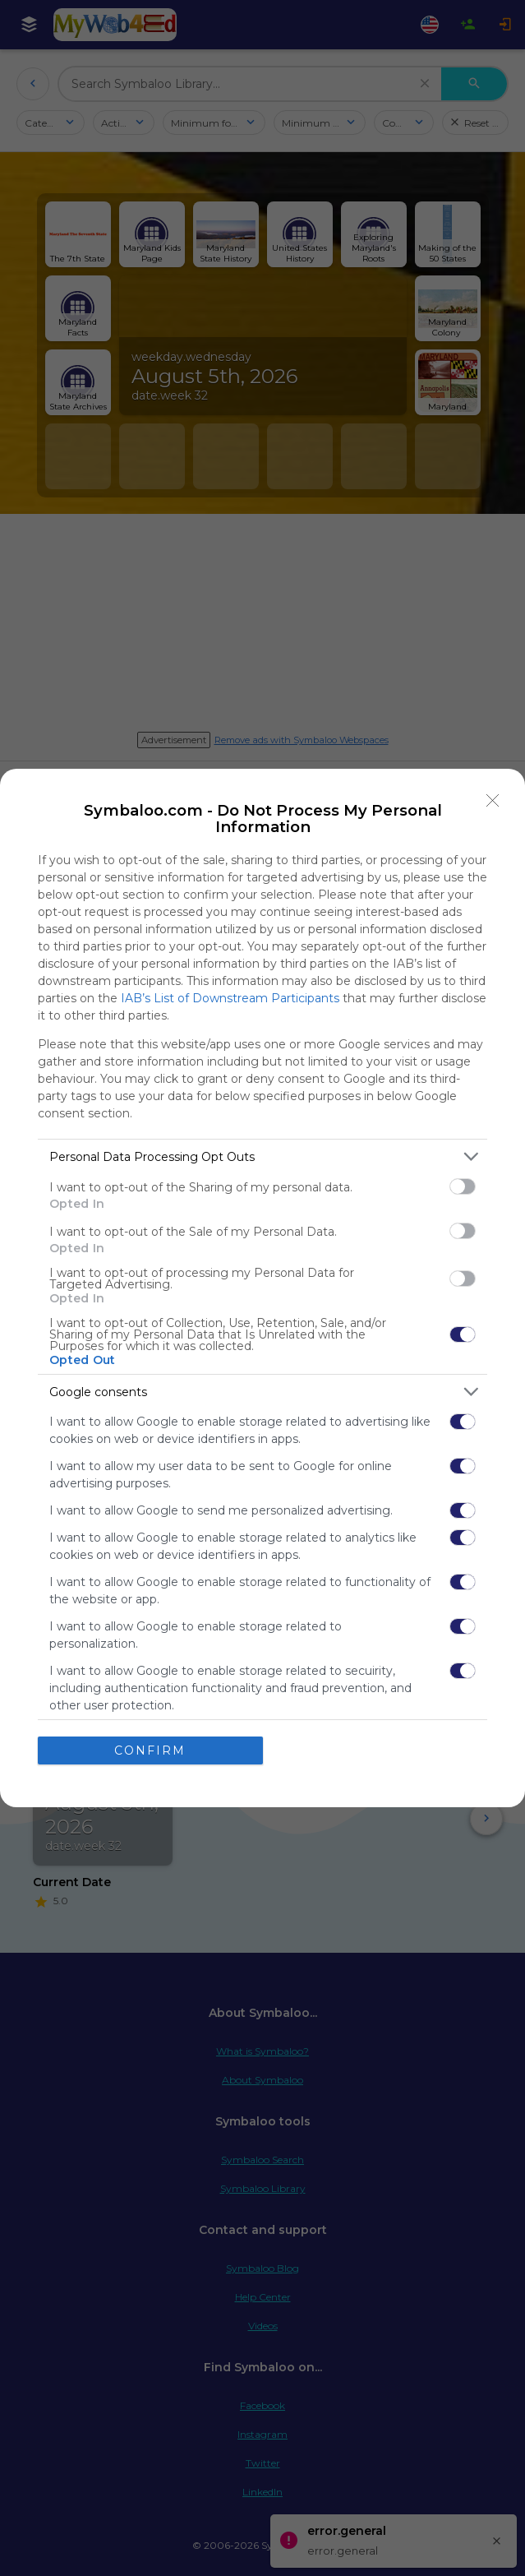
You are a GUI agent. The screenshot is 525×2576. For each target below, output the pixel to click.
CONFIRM (150, 1750)
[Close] (493, 800)
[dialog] (262, 1288)
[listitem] (262, 1156)
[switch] (462, 1186)
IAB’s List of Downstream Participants (230, 998)
